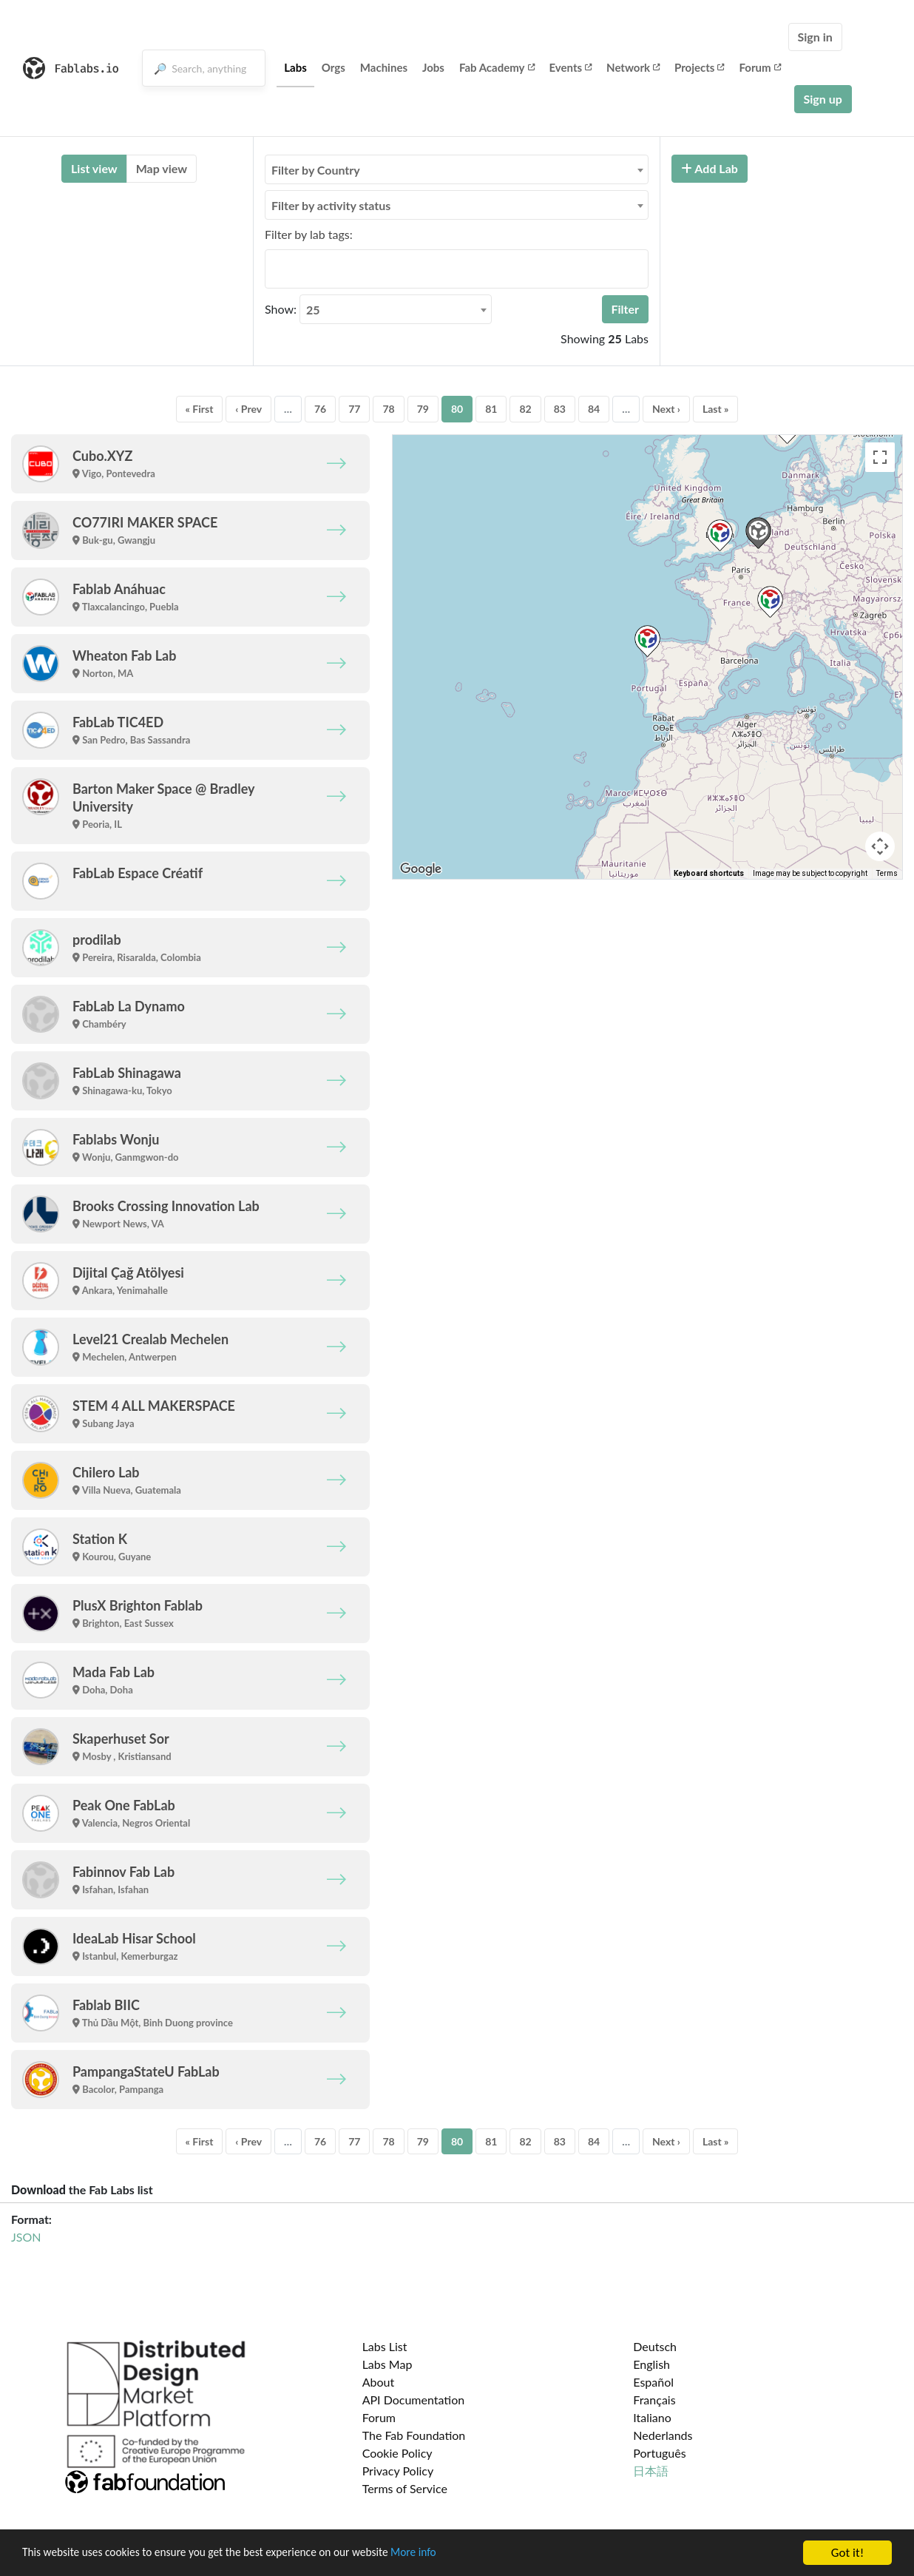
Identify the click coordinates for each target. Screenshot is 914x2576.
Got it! (847, 2552)
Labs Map (387, 2364)
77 (354, 408)
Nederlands (662, 2435)
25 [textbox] (313, 310)
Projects (699, 67)
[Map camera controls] (880, 846)
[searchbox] (273, 268)
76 (320, 408)
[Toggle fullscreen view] (880, 457)
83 (560, 408)
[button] (647, 641)
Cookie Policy (397, 2453)
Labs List (384, 2346)
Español (653, 2382)
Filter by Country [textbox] (315, 170)
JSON (26, 2237)
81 (491, 408)
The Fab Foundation (414, 2435)
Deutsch (655, 2346)
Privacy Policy (398, 2471)
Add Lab (709, 168)
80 (457, 408)
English (651, 2364)
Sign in (815, 37)
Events (570, 67)
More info (455, 2553)
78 (388, 408)
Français (654, 2400)
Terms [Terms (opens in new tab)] (887, 873)
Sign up (823, 99)
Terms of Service (404, 2488)
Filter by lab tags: (309, 234)
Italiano (652, 2417)
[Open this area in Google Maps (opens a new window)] (420, 869)
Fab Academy (497, 67)
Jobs (433, 67)
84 (594, 408)
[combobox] (457, 169)
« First (200, 408)
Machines (383, 67)
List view (94, 168)
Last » (716, 408)
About (378, 2382)
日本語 (650, 2471)
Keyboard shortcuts (709, 873)
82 (525, 408)
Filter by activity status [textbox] (330, 205)
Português (659, 2453)
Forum (759, 67)
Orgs (333, 67)
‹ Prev (248, 408)
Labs (295, 67)
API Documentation (413, 2400)
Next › (666, 408)
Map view (161, 168)
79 (423, 408)
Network (633, 67)
